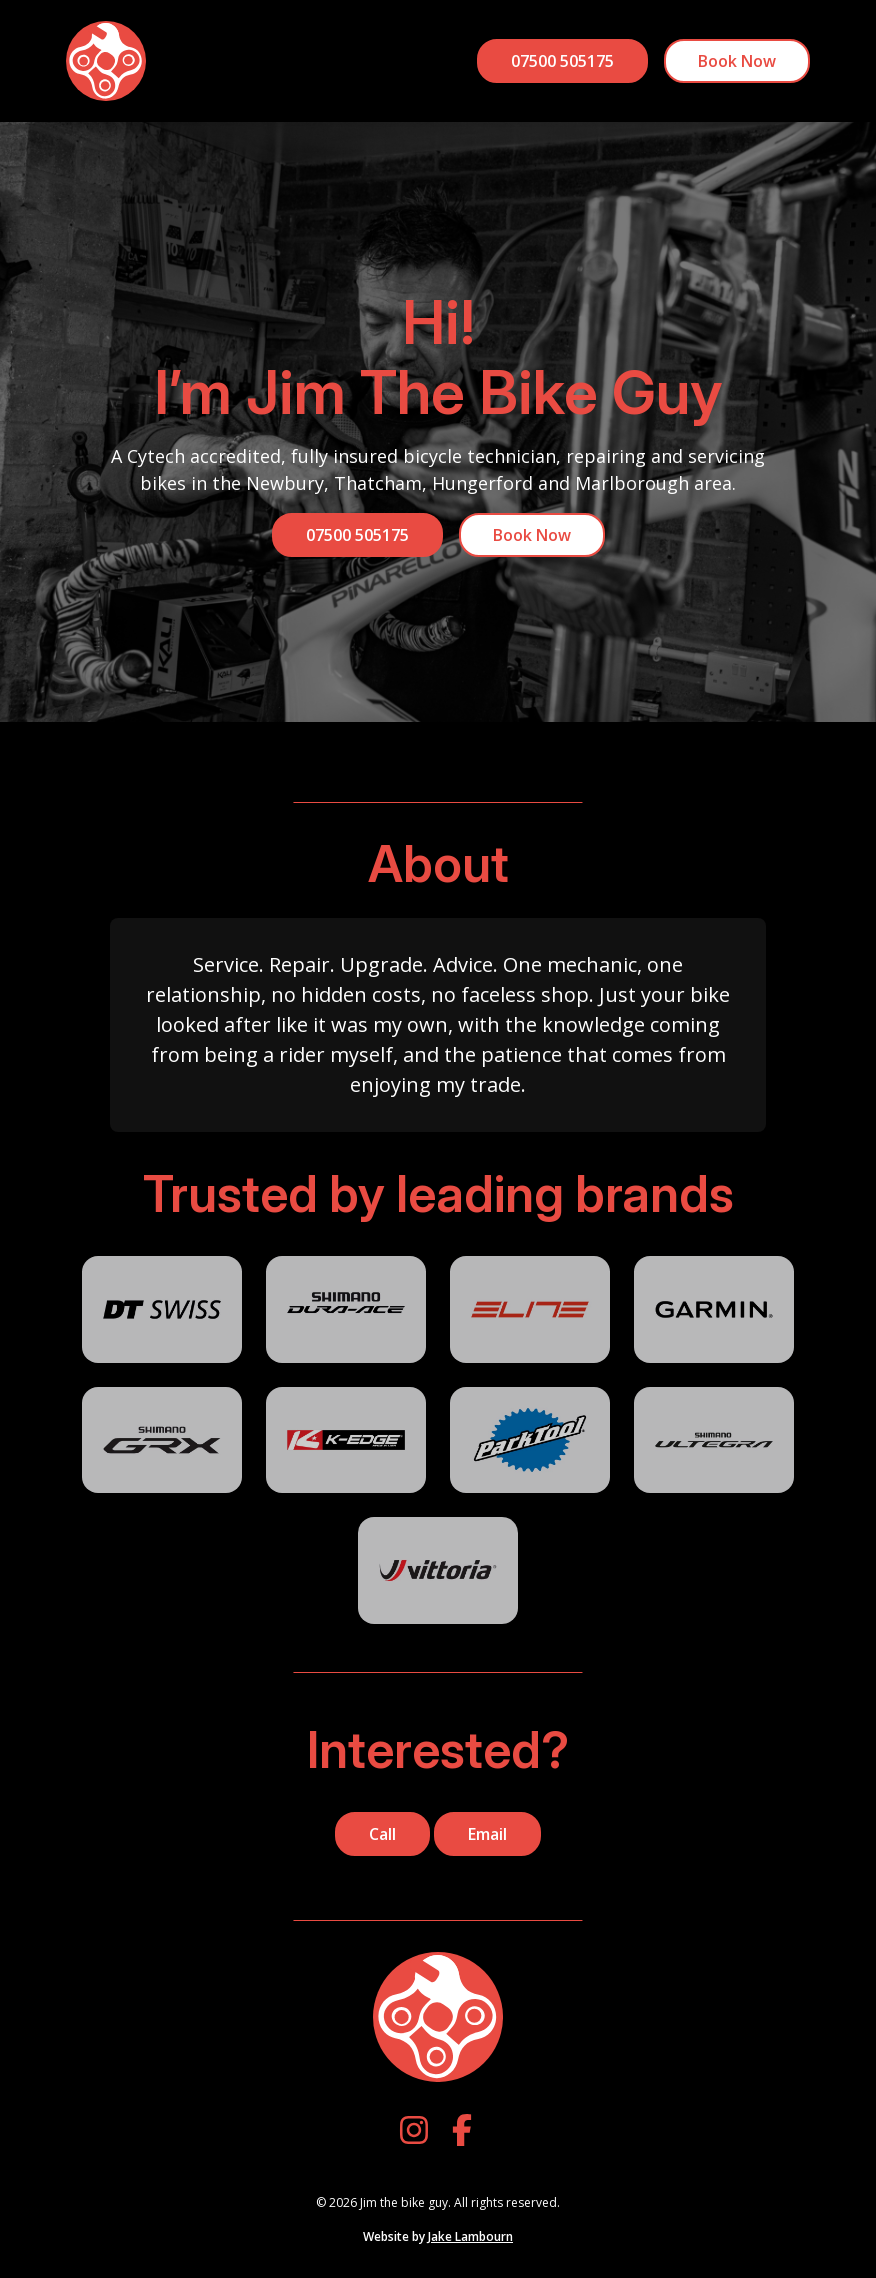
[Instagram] (414, 2130)
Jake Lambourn (470, 2236)
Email (487, 1834)
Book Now (737, 61)
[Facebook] (462, 2130)
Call (382, 1834)
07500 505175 (562, 61)
